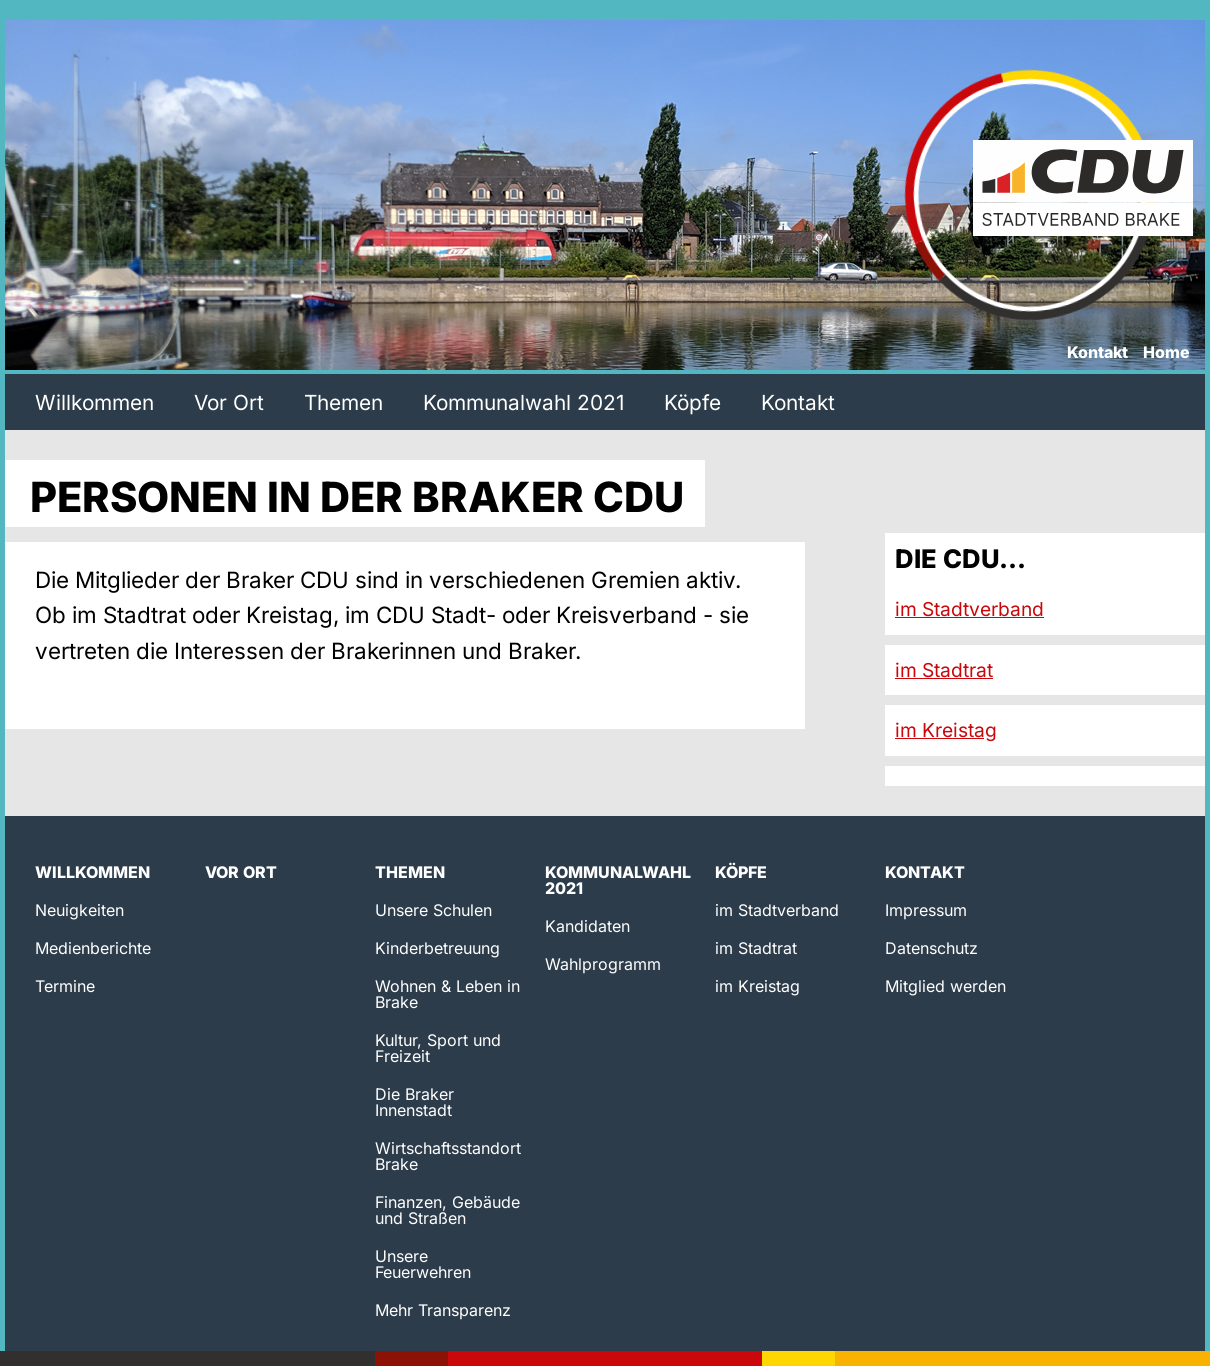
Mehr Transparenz (443, 1310)
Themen (343, 402)
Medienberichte (93, 948)
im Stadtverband (969, 609)
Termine (65, 986)
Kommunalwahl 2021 (523, 402)
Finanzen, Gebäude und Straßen (447, 1210)
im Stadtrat (944, 670)
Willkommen (94, 402)
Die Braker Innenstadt (414, 1102)
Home (1166, 353)
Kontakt (1097, 353)
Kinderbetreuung (437, 948)
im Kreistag (946, 730)
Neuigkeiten (79, 910)
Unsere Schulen (433, 910)
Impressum (926, 910)
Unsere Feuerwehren (423, 1264)
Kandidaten (587, 926)
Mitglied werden (945, 986)
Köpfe (692, 402)
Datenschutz (931, 948)
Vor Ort (229, 402)
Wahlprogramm (603, 964)
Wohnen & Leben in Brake (447, 994)
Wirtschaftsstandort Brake (448, 1156)
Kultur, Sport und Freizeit (438, 1048)
